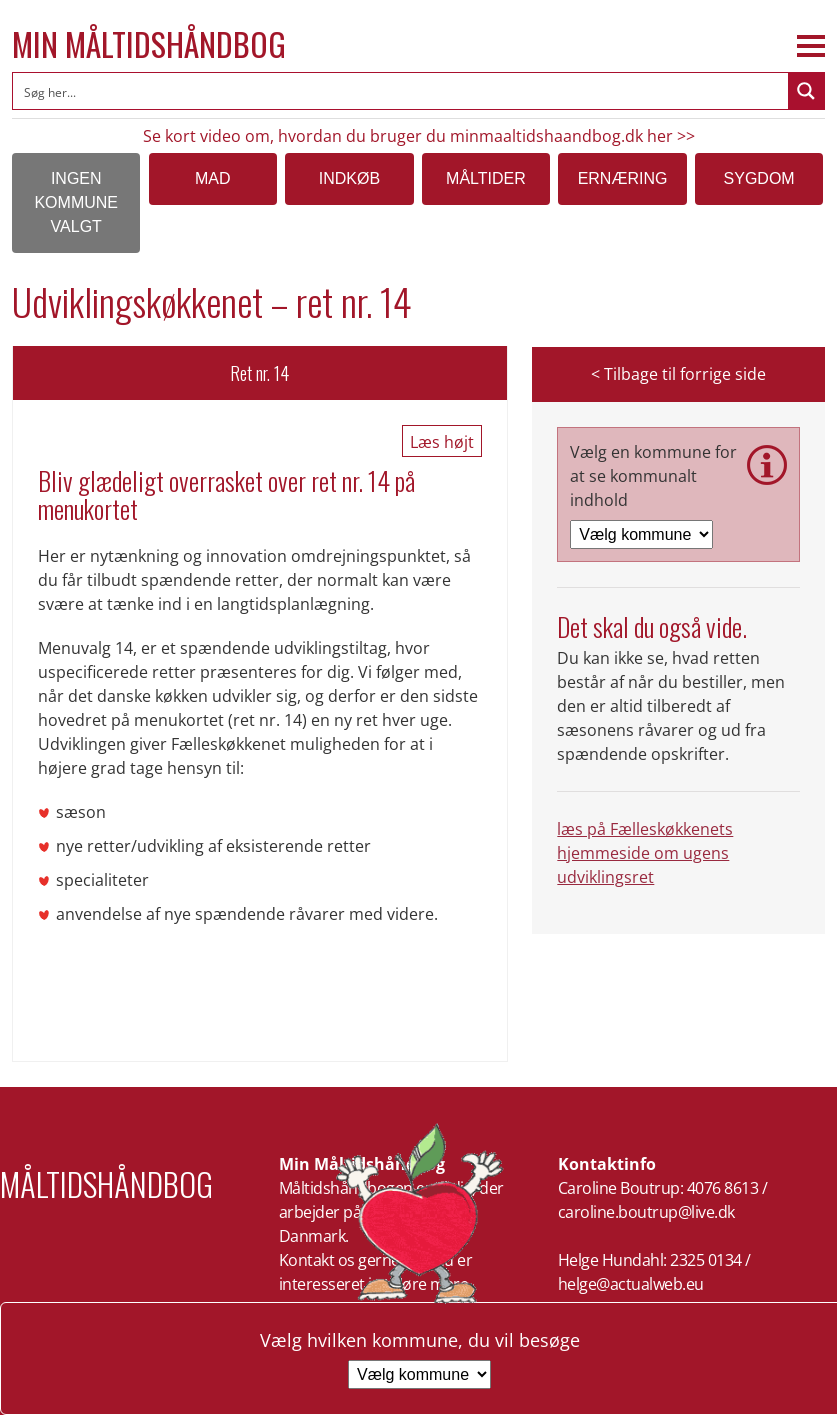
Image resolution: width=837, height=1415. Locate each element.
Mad (213, 178)
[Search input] (401, 91)
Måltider (486, 178)
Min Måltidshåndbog (149, 44)
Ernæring (623, 178)
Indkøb (349, 178)
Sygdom (759, 178)
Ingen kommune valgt (76, 202)
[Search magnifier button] (806, 91)
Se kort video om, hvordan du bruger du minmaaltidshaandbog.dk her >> (419, 136)
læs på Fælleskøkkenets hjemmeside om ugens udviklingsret (645, 853)
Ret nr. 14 (259, 373)
